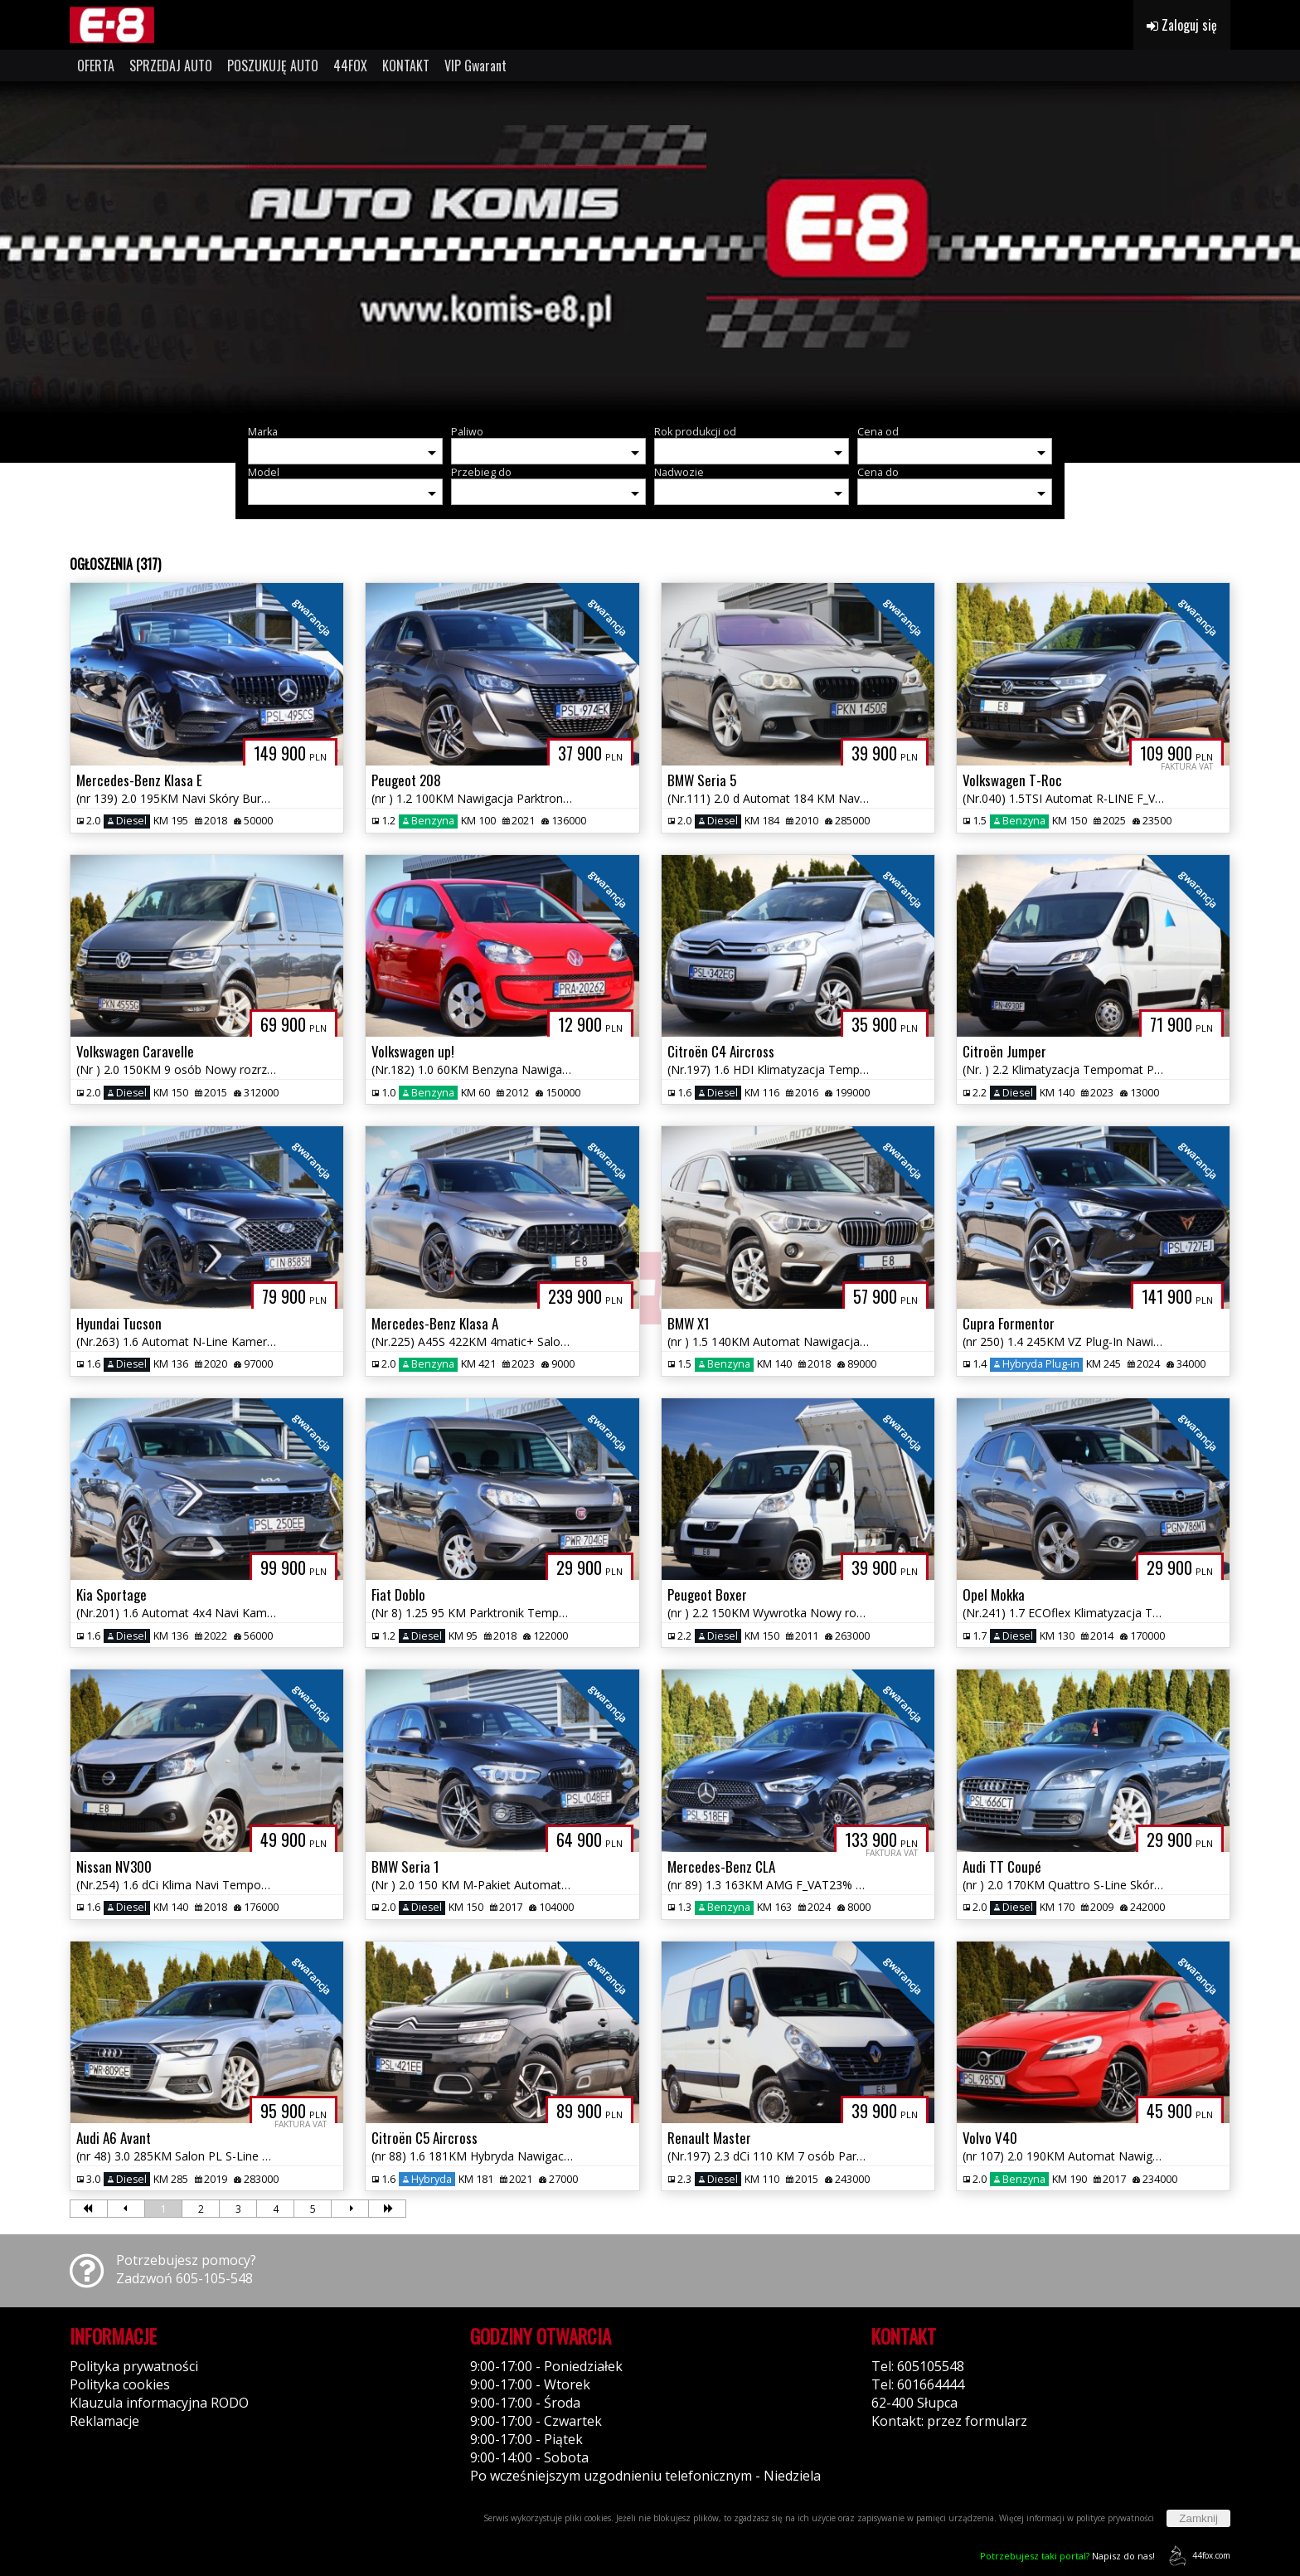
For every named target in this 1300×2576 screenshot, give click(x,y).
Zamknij (1198, 2518)
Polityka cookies (120, 2384)
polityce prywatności (1115, 2518)
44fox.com (1196, 2555)
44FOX (350, 65)
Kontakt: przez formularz (949, 2421)
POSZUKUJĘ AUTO (272, 65)
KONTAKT (405, 65)
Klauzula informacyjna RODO (159, 2403)
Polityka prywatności (134, 2366)
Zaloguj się (1182, 25)
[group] (650, 247)
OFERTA (95, 65)
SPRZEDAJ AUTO (170, 65)
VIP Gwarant (475, 65)
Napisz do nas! (1067, 2555)
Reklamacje (104, 2421)
